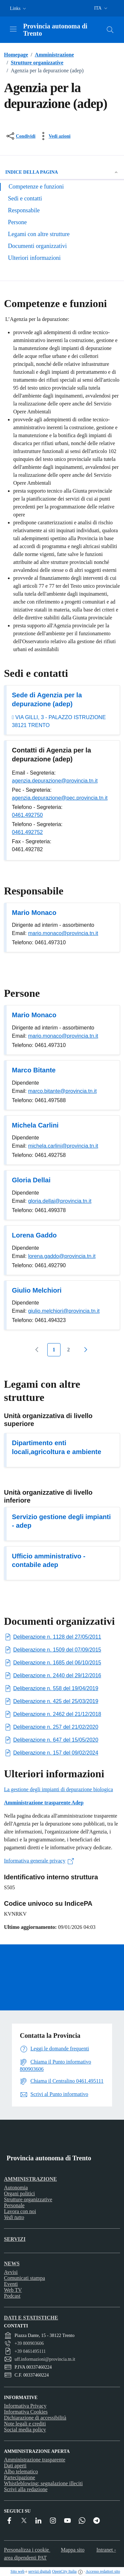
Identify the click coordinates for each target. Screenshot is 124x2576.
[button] (18, 8)
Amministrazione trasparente (34, 2459)
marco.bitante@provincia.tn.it (62, 1091)
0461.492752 (27, 832)
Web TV (13, 2290)
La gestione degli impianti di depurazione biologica (58, 1789)
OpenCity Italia (64, 2571)
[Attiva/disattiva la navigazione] (13, 29)
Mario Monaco (34, 912)
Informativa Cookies (26, 2412)
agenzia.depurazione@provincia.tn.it (55, 780)
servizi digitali (39, 2571)
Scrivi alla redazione (26, 2489)
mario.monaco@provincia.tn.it (63, 933)
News (12, 2263)
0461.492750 (27, 815)
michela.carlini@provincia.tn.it (63, 1146)
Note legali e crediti (25, 2423)
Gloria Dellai (31, 1180)
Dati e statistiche (31, 2317)
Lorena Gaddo (34, 1235)
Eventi (11, 2284)
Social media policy (25, 2429)
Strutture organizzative (33, 62)
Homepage (16, 54)
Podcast (12, 2296)
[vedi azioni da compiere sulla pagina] (54, 136)
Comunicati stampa (24, 2278)
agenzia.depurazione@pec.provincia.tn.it (59, 798)
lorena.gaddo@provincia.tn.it (62, 1256)
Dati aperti (15, 2465)
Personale (14, 2205)
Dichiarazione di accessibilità (35, 2417)
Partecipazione (19, 2477)
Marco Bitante (34, 1070)
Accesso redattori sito (103, 2571)
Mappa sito (73, 2550)
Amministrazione (51, 54)
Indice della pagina (62, 172)
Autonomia (16, 2187)
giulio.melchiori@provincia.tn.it (64, 1311)
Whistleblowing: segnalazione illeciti (43, 2483)
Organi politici (19, 2193)
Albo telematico (21, 2471)
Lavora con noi (20, 2211)
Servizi (14, 2239)
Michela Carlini (35, 1125)
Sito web (17, 2571)
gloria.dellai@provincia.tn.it (59, 1201)
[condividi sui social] (20, 136)
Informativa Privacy (25, 2406)
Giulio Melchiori (37, 1290)
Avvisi (11, 2272)
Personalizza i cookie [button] (27, 2550)
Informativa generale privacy (39, 1860)
